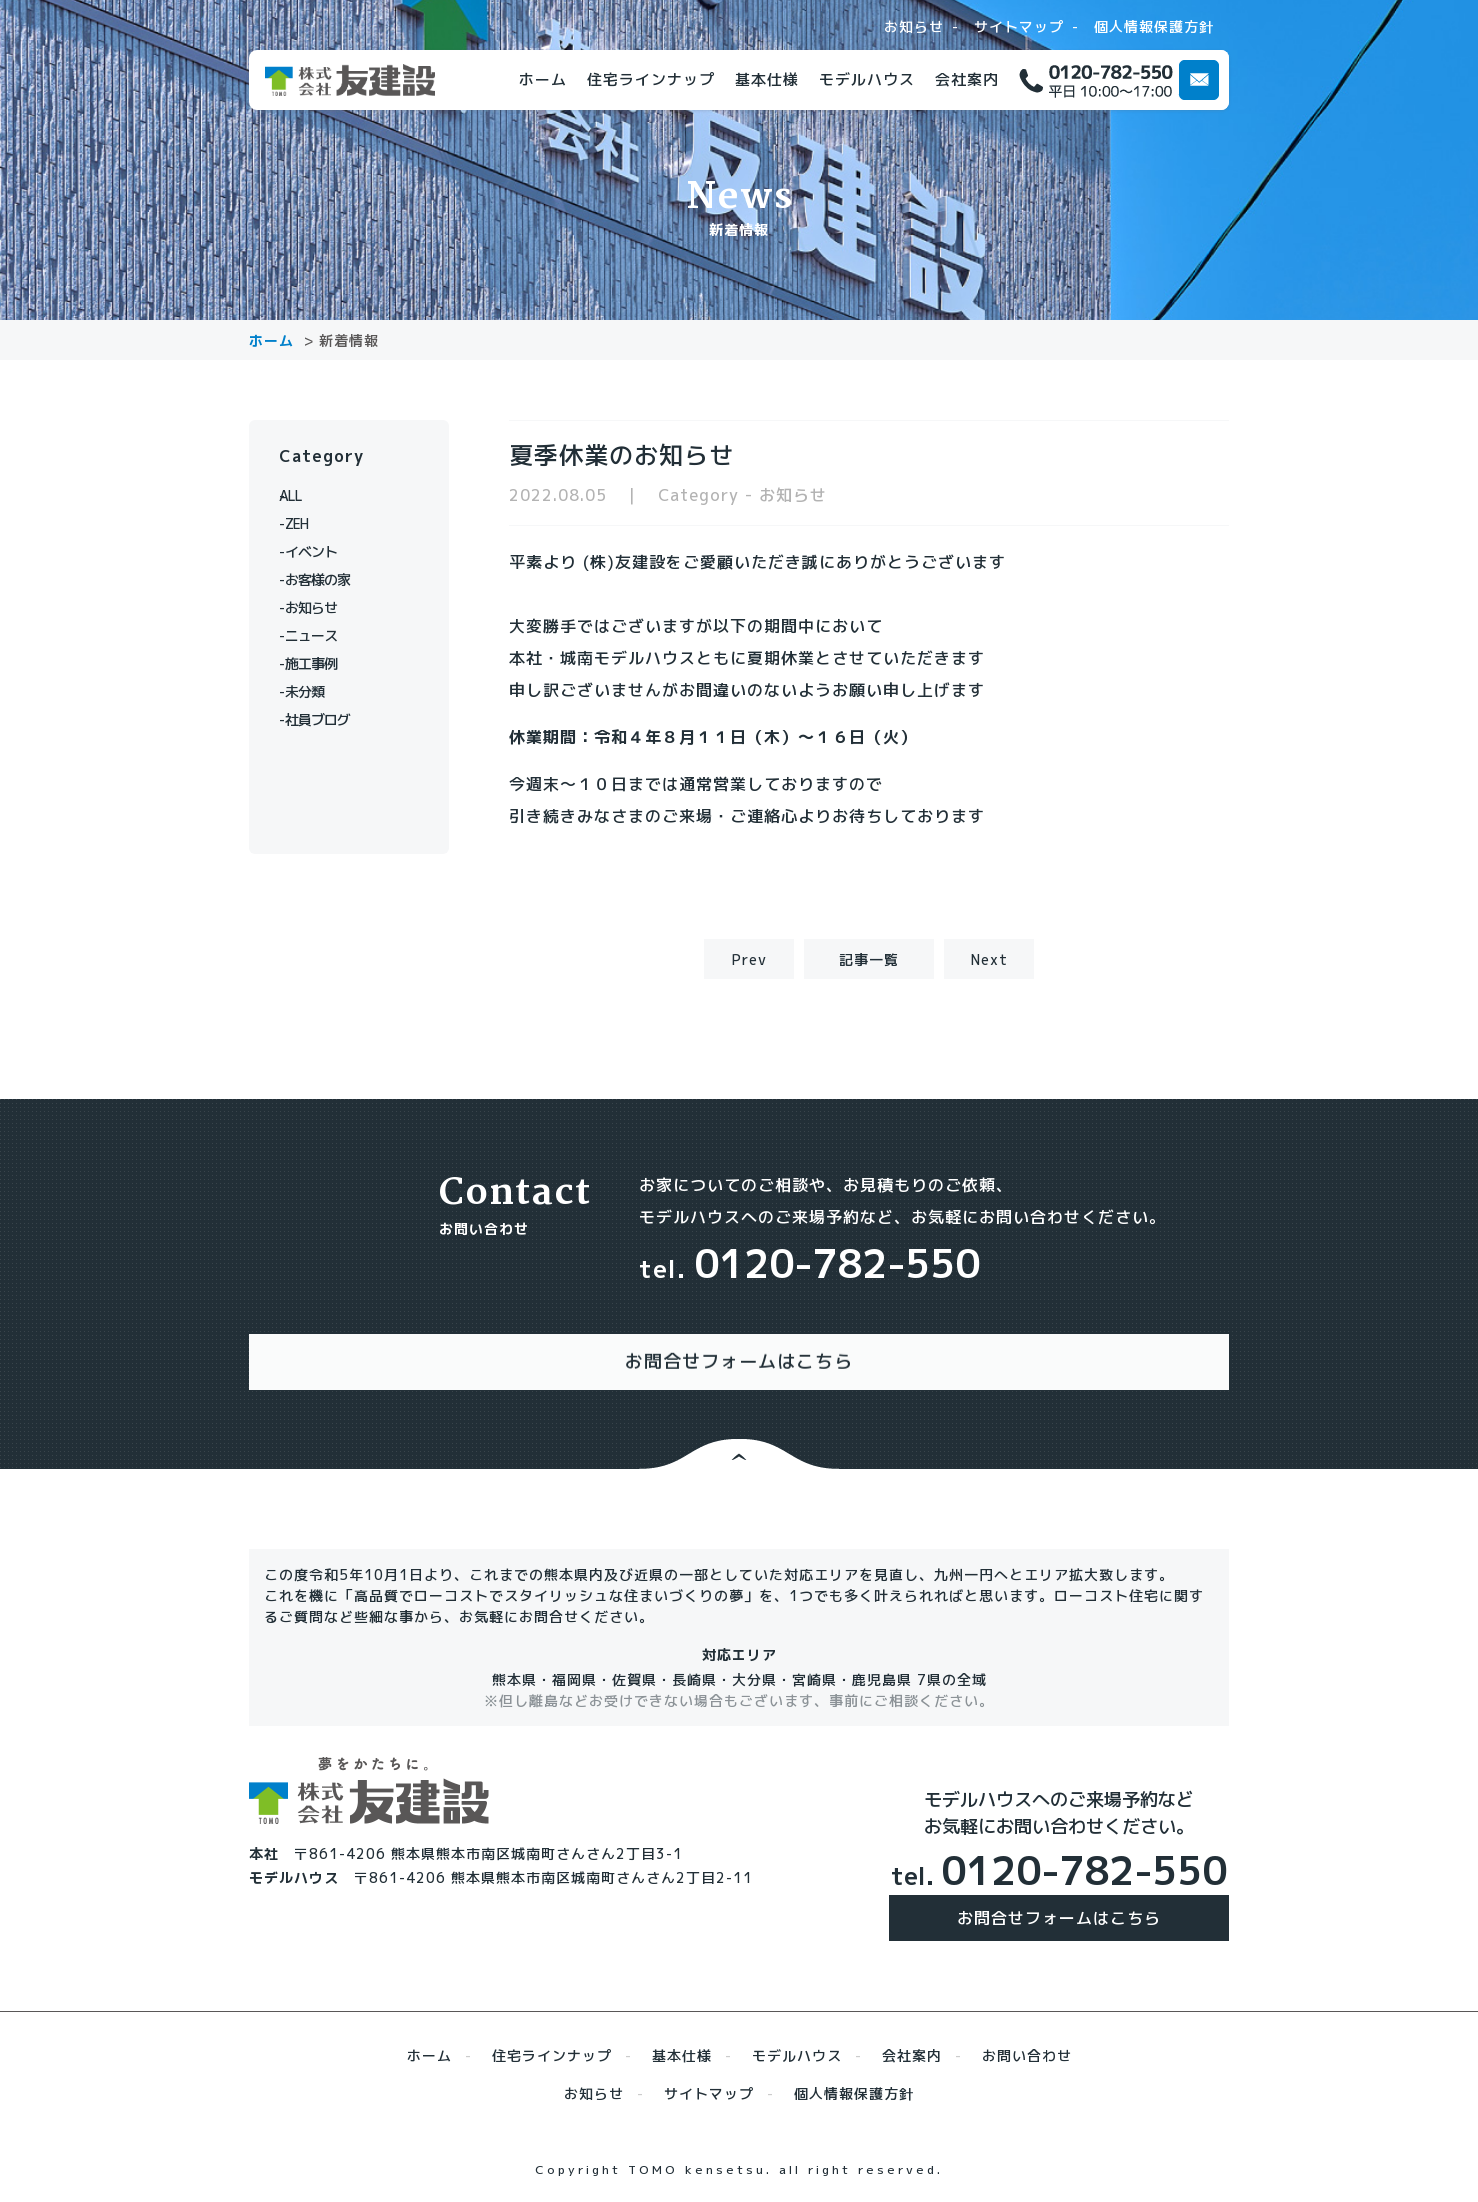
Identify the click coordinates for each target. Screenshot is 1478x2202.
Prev (749, 959)
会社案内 (967, 79)
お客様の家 (326, 579)
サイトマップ (1019, 27)
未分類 (311, 691)
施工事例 (319, 663)
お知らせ (914, 27)
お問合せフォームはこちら (1059, 1898)
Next (989, 959)
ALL (303, 495)
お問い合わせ (1027, 2035)
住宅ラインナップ (651, 79)
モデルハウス (867, 79)
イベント (319, 551)
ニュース (319, 635)
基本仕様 (767, 79)
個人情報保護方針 (1154, 27)
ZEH (303, 523)
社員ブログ (326, 719)
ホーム (543, 79)
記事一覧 (869, 959)
